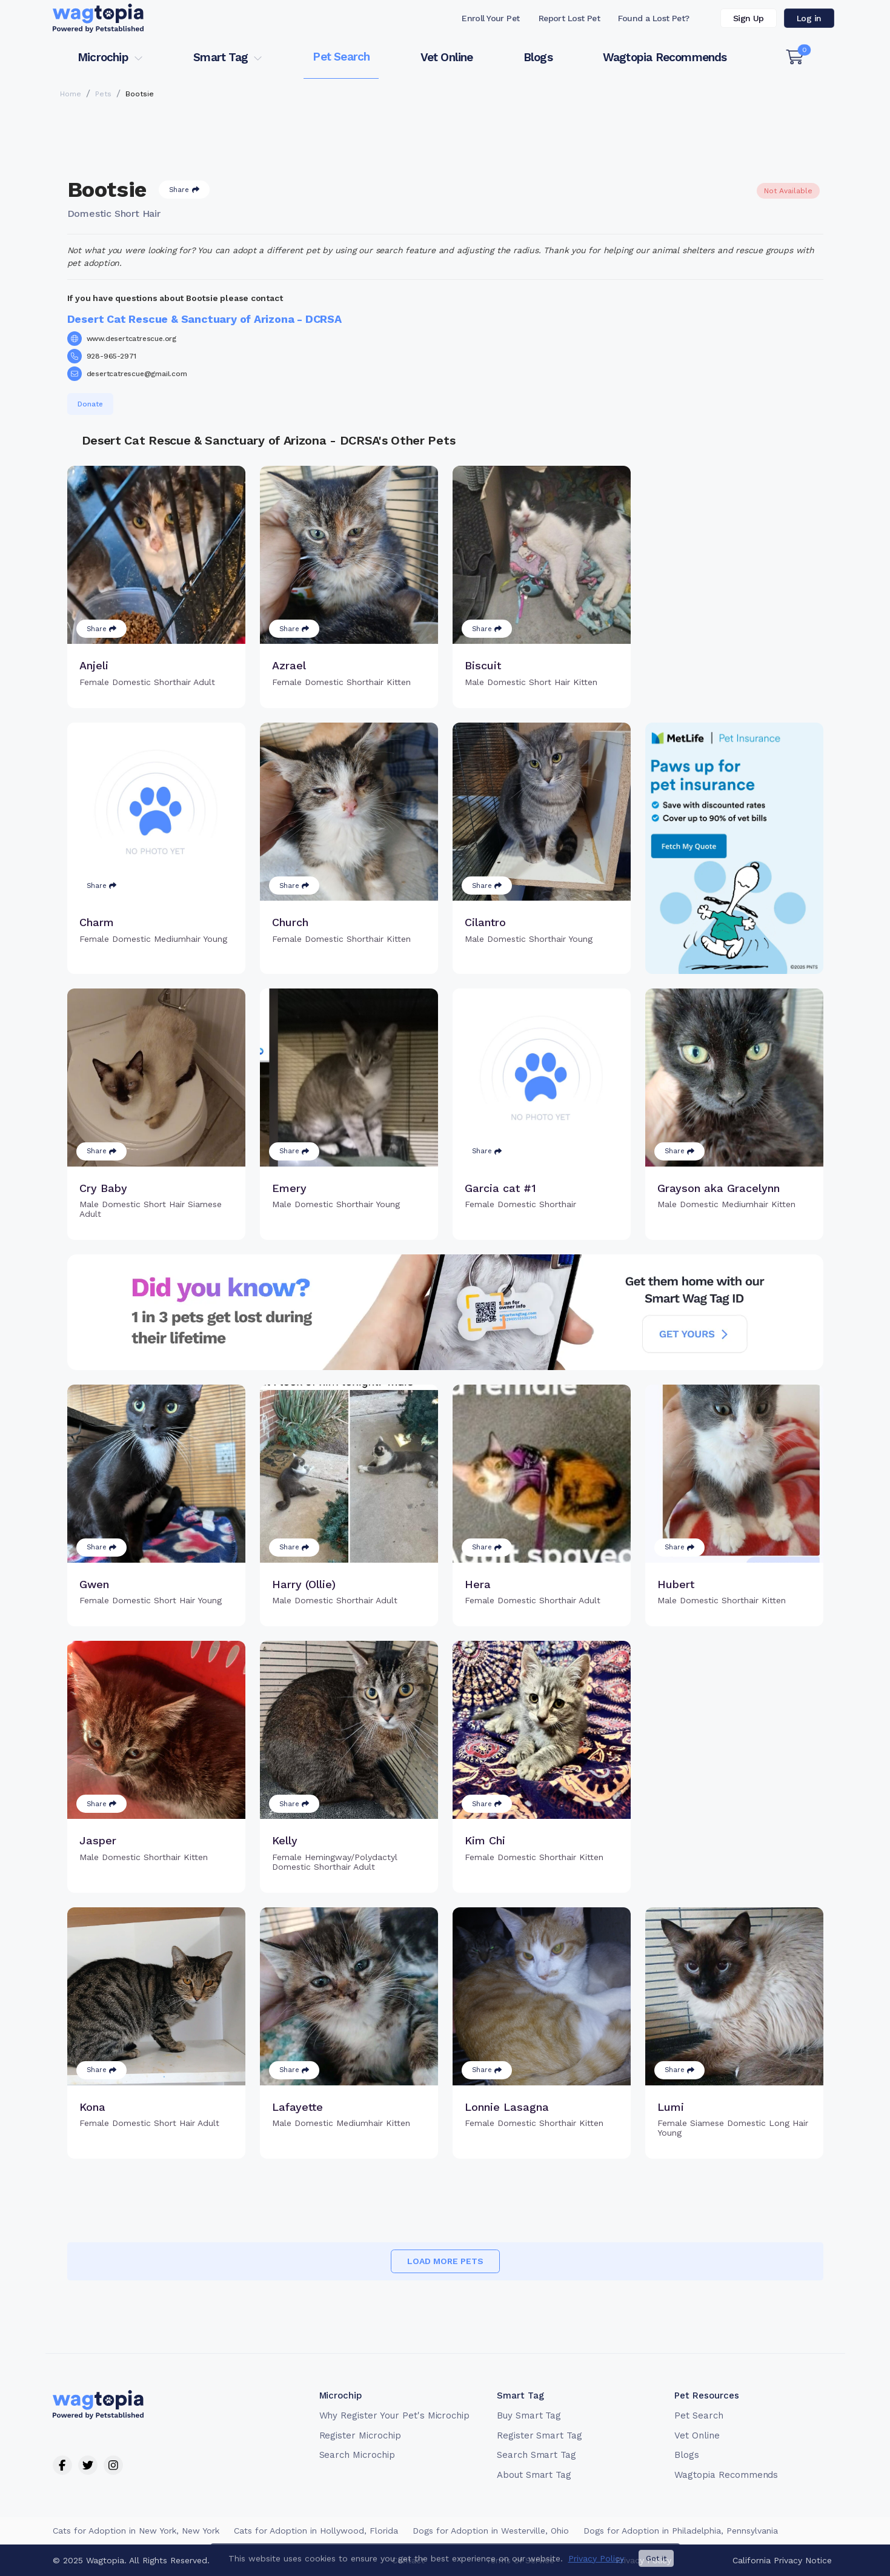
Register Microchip (360, 2435)
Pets (103, 94)
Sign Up (748, 18)
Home (70, 94)
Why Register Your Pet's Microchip (394, 2415)
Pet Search (341, 57)
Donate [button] (90, 404)
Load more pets (445, 2261)
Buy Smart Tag (529, 2415)
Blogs (538, 57)
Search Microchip (357, 2454)
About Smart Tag (534, 2474)
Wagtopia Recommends (665, 57)
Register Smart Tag (539, 2435)
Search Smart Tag (536, 2454)
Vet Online (446, 57)
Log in (809, 18)
